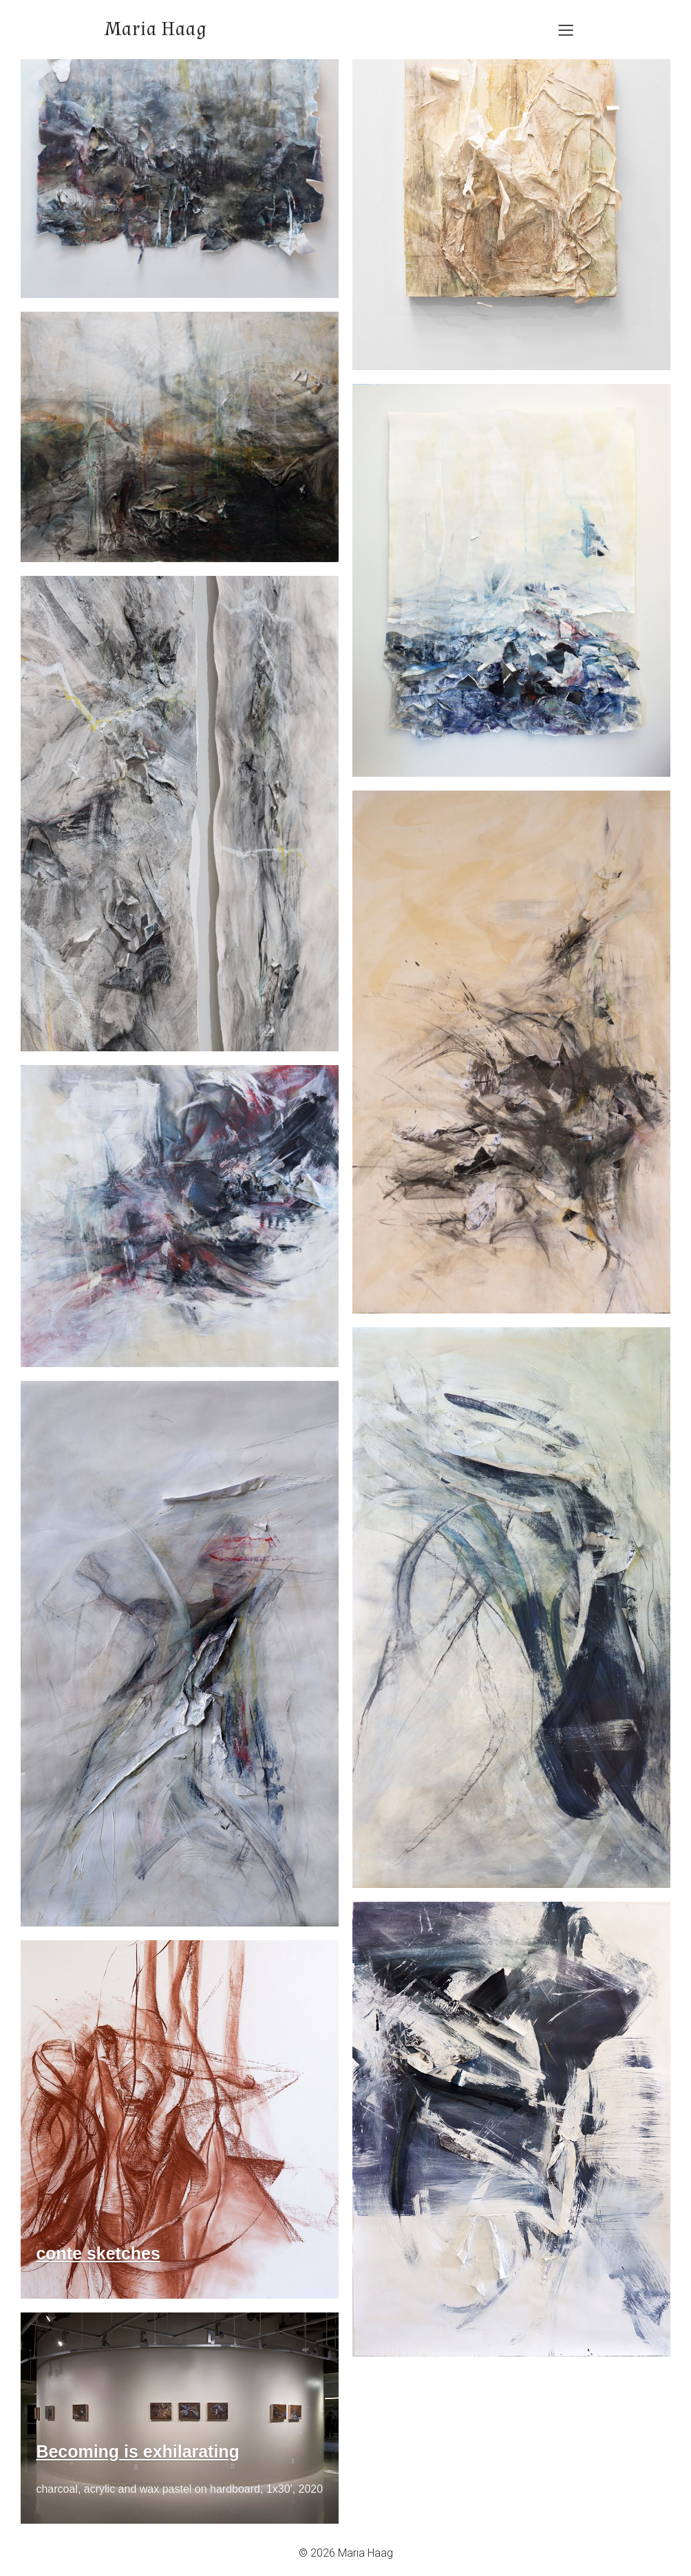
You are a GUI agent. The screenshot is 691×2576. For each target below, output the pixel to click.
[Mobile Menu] (566, 29)
